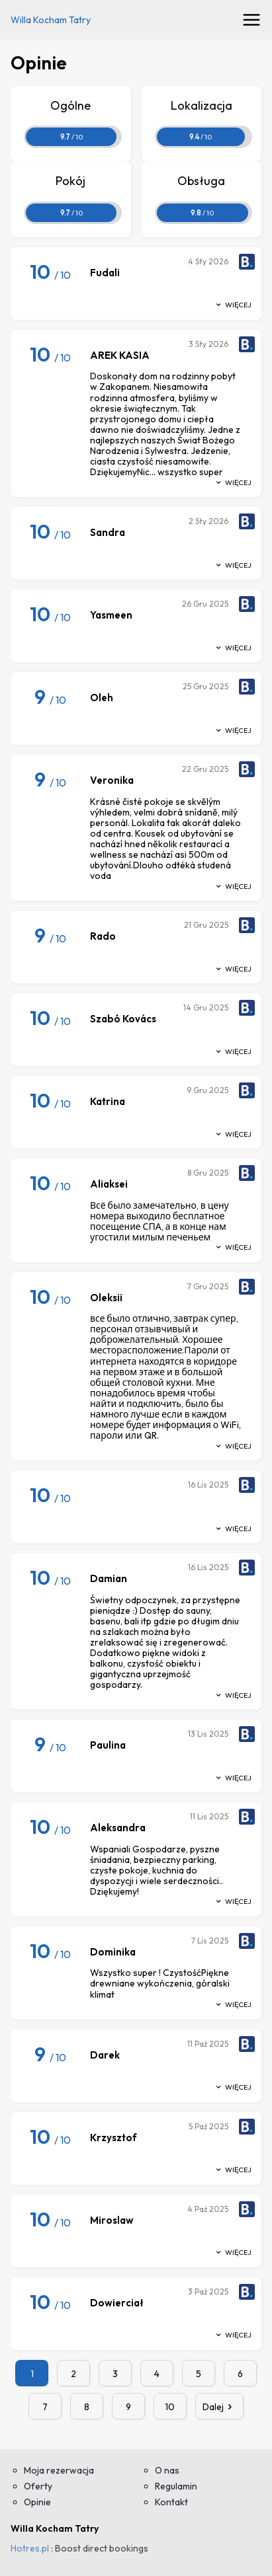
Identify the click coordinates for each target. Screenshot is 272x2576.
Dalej (220, 2407)
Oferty (38, 2486)
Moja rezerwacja (59, 2470)
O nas (167, 2470)
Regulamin (176, 2486)
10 (170, 2407)
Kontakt (171, 2502)
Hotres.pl (30, 2548)
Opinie (37, 2502)
